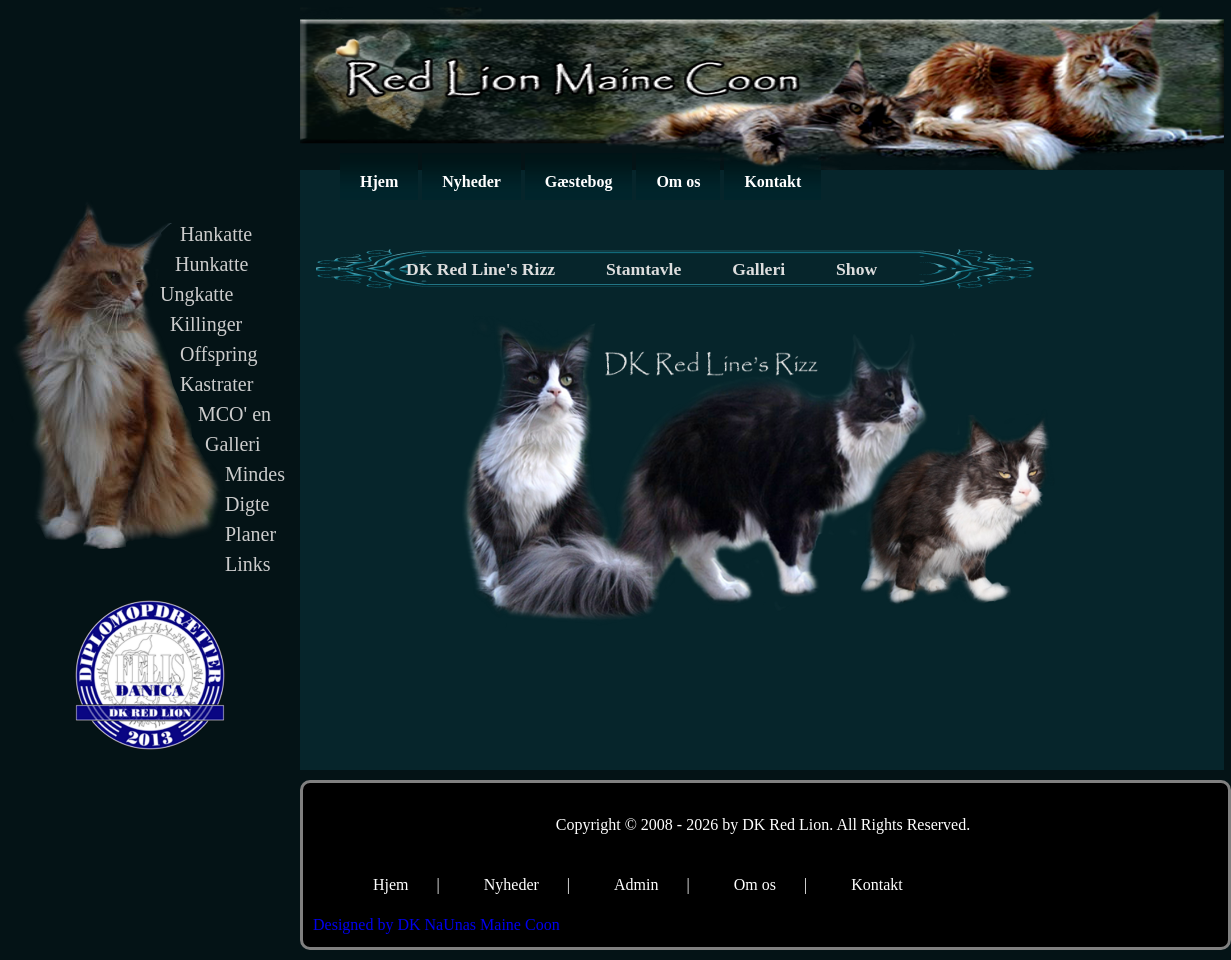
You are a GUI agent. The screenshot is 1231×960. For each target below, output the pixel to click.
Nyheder (471, 181)
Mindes (255, 474)
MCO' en (234, 414)
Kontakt (772, 181)
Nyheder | (527, 884)
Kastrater (216, 384)
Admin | (652, 884)
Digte (247, 504)
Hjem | (406, 884)
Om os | (770, 884)
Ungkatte (196, 294)
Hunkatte (211, 264)
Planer (250, 534)
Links (248, 564)
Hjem (379, 181)
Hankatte (216, 234)
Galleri (233, 444)
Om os (678, 181)
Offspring (218, 354)
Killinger (206, 324)
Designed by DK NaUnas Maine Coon (436, 924)
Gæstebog (579, 181)
